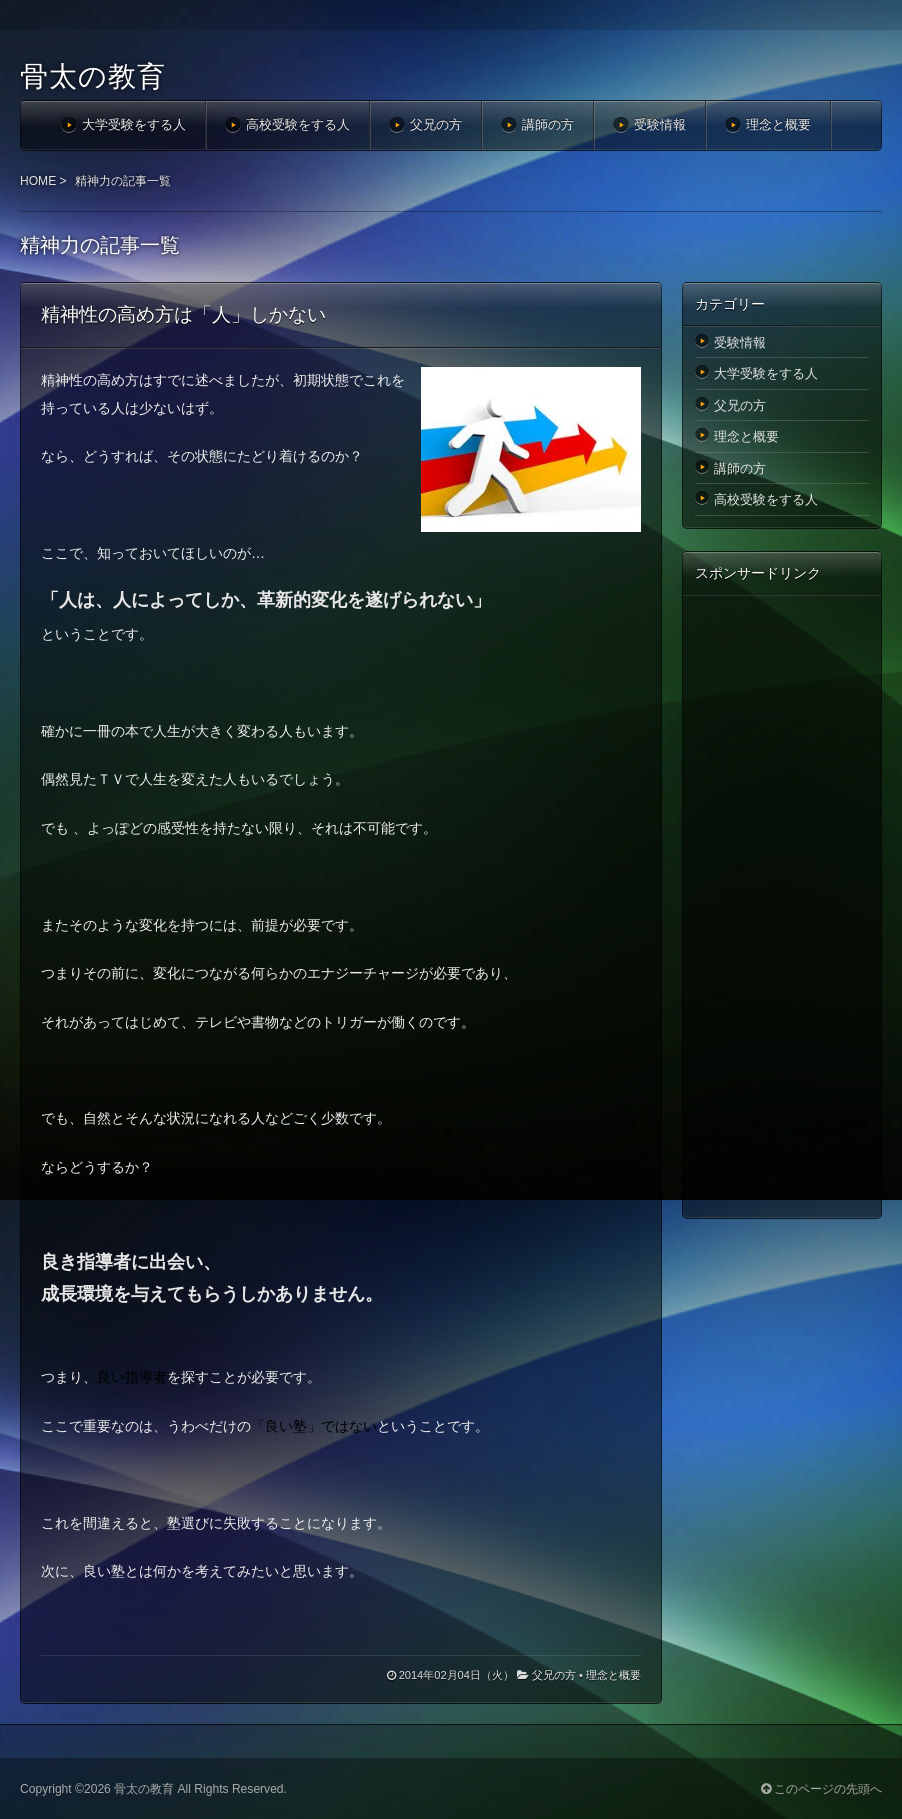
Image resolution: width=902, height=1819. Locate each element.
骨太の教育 (93, 76)
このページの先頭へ (821, 1789)
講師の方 (548, 124)
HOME (38, 181)
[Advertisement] (782, 906)
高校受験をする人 (298, 124)
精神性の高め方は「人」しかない (183, 314)
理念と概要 (778, 124)
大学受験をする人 (134, 124)
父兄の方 (436, 124)
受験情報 (660, 124)
